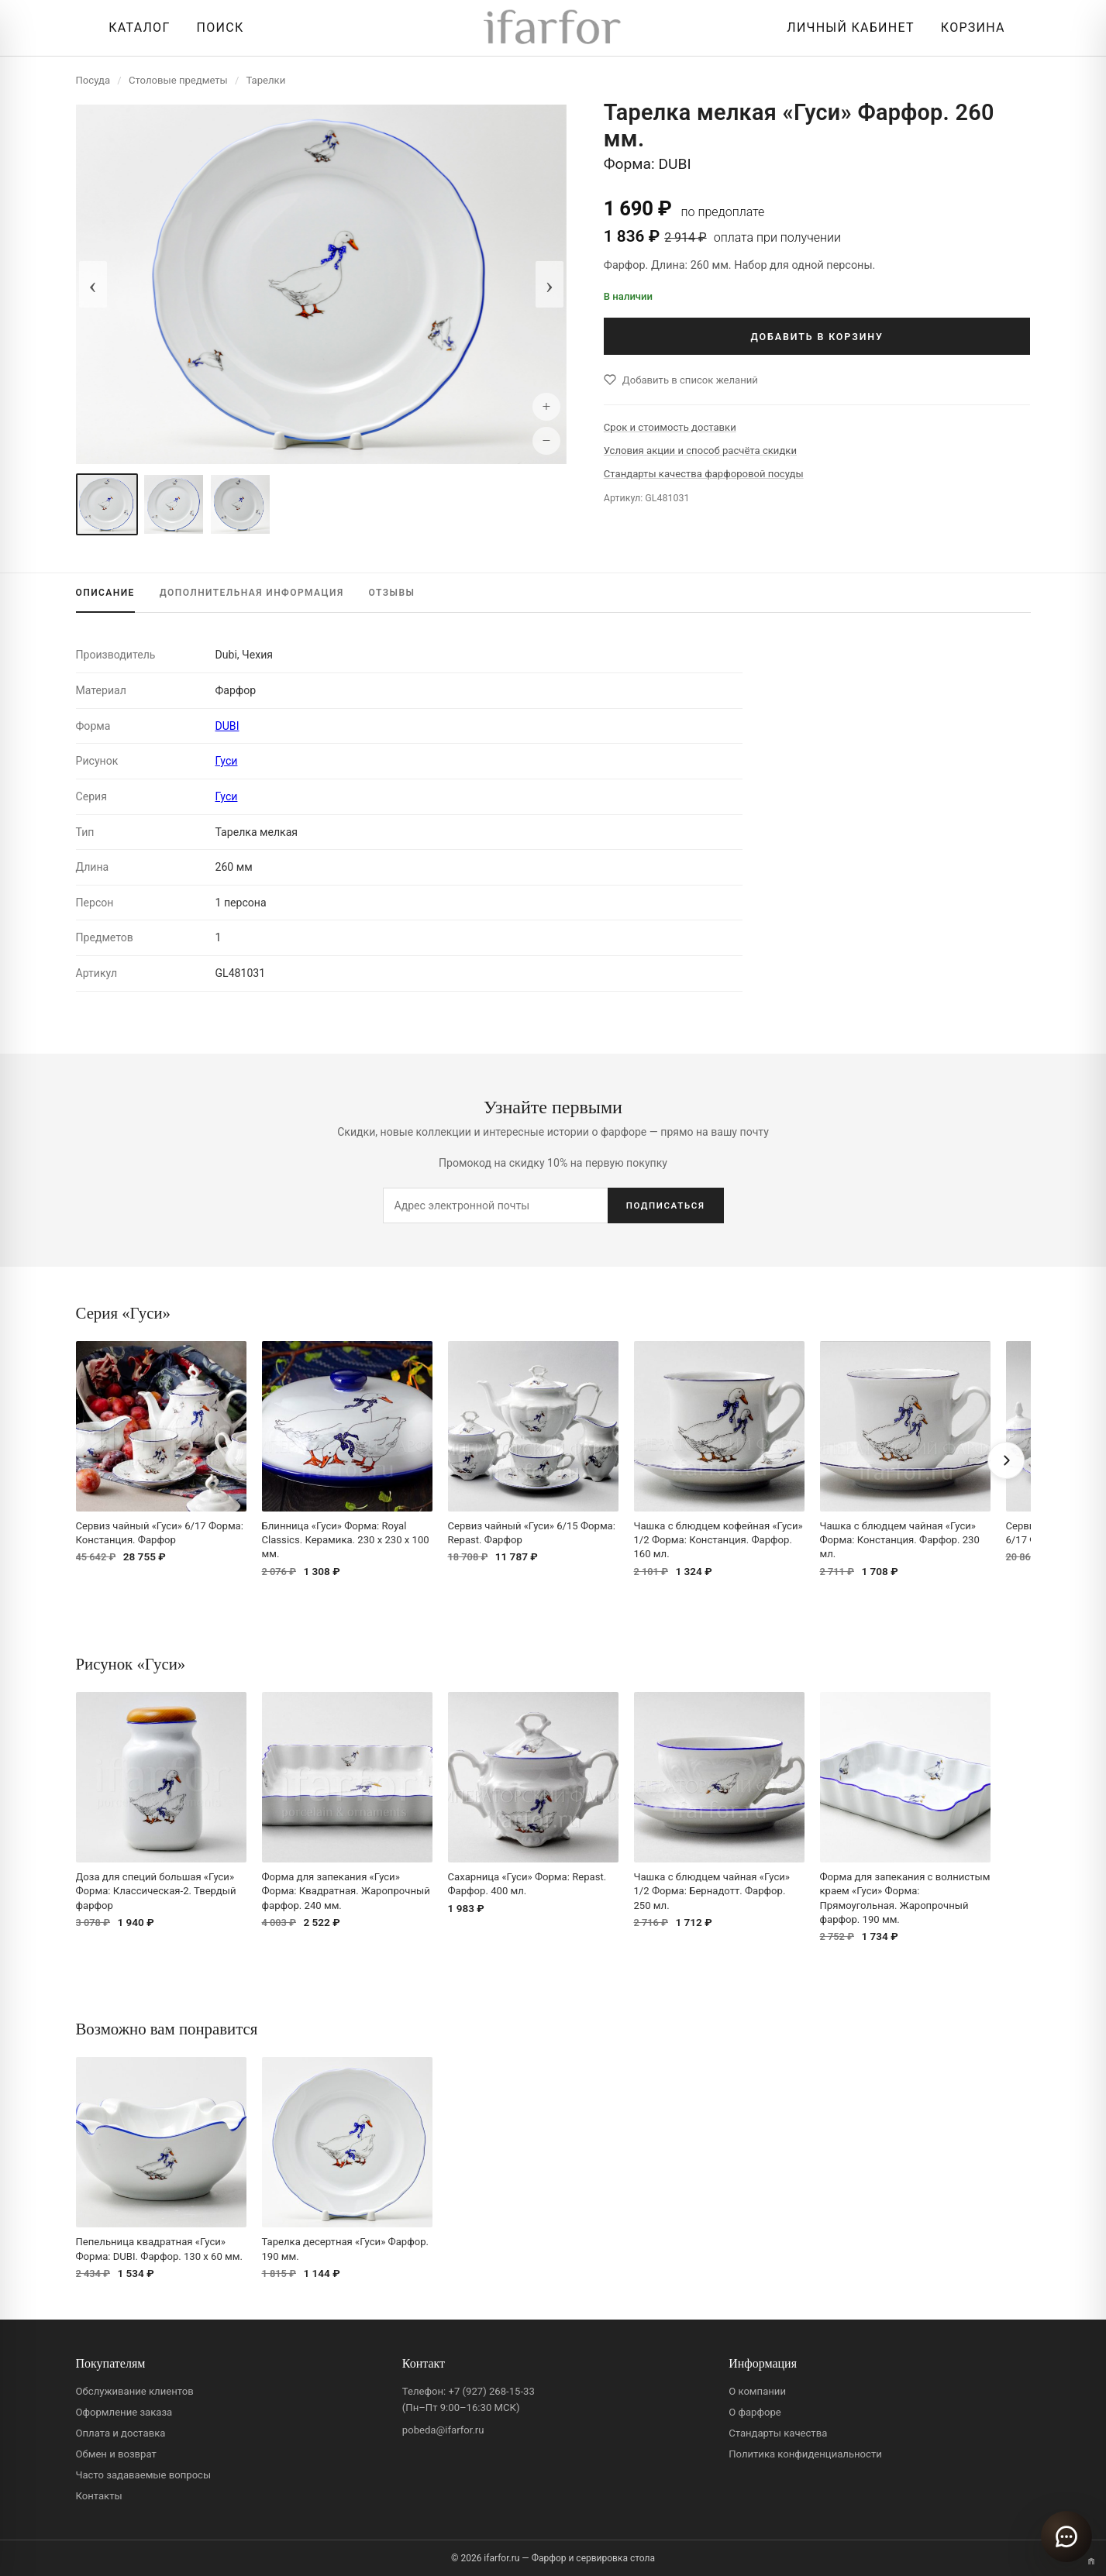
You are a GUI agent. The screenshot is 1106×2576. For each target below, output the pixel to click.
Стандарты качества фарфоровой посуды (704, 474)
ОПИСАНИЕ (105, 592)
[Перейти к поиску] (216, 28)
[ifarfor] (553, 28)
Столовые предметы (178, 80)
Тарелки (265, 80)
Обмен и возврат (116, 2454)
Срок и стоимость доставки (670, 427)
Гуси (226, 761)
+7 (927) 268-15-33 (491, 2391)
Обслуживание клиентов (135, 2391)
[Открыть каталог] (135, 28)
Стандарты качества (778, 2433)
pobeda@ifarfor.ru (443, 2430)
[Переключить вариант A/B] (1091, 2561)
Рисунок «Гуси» (131, 1664)
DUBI (227, 726)
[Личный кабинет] (846, 28)
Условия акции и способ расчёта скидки (700, 450)
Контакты (99, 2496)
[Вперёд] (1006, 1460)
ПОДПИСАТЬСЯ (665, 1205)
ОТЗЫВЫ (392, 592)
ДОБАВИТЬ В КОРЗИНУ (816, 336)
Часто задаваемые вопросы (144, 2475)
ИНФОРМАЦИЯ (252, 592)
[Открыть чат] (1066, 2536)
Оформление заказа (124, 2412)
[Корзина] (969, 28)
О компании (757, 2391)
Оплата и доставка (121, 2433)
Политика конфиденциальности (805, 2454)
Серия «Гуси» (123, 1313)
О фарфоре (755, 2412)
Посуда (93, 80)
